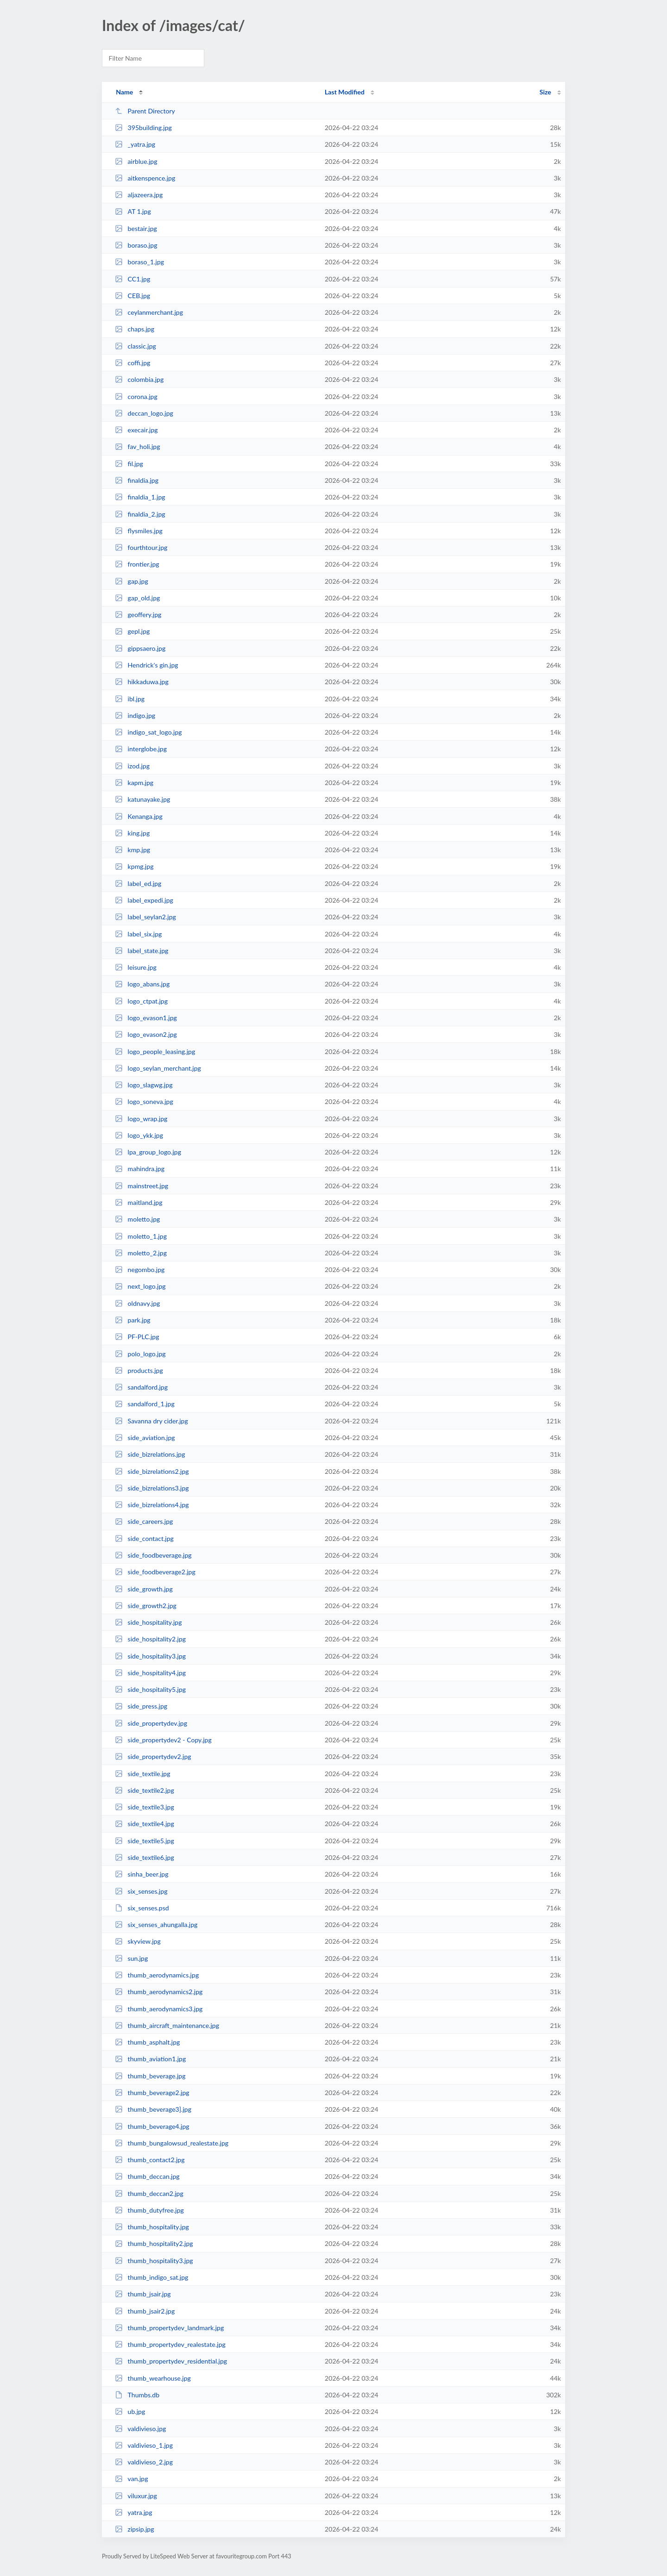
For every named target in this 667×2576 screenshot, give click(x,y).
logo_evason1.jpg (146, 1018)
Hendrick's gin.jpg (146, 665)
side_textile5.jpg (144, 1841)
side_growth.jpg (144, 1589)
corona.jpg (136, 396)
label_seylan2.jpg (145, 917)
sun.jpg (131, 1958)
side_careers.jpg (144, 1521)
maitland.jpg (138, 1202)
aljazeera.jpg (139, 195)
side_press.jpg (141, 1706)
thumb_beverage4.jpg (152, 2126)
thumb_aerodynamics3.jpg (158, 2009)
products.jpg (139, 1370)
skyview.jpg (138, 1941)
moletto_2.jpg (141, 1253)
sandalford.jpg (141, 1387)
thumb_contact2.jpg (149, 2160)
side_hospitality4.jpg (150, 1673)
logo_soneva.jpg (144, 1101)
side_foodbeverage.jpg (153, 1555)
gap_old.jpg (137, 598)
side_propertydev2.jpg (153, 1756)
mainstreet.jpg (141, 1186)
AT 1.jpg (133, 211)
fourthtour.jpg (141, 547)
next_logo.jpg (140, 1286)
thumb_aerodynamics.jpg (157, 1975)
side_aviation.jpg (145, 1437)
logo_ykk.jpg (139, 1135)
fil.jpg (129, 464)
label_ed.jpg (138, 883)
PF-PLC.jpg (137, 1337)
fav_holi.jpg (137, 446)
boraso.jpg (136, 245)
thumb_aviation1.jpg (150, 2059)
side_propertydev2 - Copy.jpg (163, 1740)
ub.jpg (130, 2411)
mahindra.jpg (139, 1169)
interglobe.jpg (141, 749)
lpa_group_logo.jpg (148, 1152)
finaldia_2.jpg (140, 514)
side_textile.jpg (142, 1774)
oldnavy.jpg (137, 1303)
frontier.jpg (137, 564)
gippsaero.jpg (140, 648)
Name (124, 92)
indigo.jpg (135, 715)
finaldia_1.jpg (140, 497)
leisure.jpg (136, 967)
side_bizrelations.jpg (150, 1454)
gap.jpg (131, 581)
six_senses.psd (142, 1908)
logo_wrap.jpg (141, 1119)
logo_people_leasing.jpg (155, 1051)
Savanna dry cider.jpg (151, 1421)
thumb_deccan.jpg (147, 2176)
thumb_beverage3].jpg (153, 2109)
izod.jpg (132, 766)
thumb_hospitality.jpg (152, 2227)
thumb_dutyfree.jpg (149, 2210)
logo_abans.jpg (142, 984)
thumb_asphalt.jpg (147, 2042)
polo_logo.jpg (140, 1354)
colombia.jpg (139, 379)
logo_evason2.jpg (146, 1034)
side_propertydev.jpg (151, 1723)
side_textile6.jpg (144, 1857)
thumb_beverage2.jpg (152, 2092)
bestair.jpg (136, 228)
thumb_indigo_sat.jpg (151, 2277)
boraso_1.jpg (139, 262)
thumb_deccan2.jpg (149, 2193)
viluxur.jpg (136, 2496)
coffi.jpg (132, 363)
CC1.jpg (132, 279)
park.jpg (133, 1320)
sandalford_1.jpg (145, 1404)
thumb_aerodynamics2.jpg (158, 1992)
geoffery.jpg (138, 614)
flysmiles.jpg (139, 531)
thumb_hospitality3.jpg (154, 2260)
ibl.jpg (130, 699)
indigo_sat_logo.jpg (148, 732)
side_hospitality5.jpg (150, 1689)
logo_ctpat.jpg (141, 1001)
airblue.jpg (136, 161)
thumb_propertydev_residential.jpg (171, 2361)
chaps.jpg (134, 329)
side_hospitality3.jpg (150, 1656)
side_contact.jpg (144, 1538)
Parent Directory (145, 111)
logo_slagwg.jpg (143, 1085)
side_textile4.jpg (144, 1824)
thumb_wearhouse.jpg (153, 2378)
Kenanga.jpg (139, 816)
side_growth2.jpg (145, 1605)
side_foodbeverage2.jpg (155, 1572)
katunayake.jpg (142, 799)
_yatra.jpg (135, 144)
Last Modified (345, 92)
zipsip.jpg (134, 2529)
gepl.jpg (132, 631)
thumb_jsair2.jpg (145, 2311)
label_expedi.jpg (144, 900)
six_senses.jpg (141, 1891)
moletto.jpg (137, 1219)
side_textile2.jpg (144, 1790)
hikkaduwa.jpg (142, 682)
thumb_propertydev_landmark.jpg (169, 2328)
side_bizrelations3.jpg (152, 1488)
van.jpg (131, 2478)
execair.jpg (136, 430)
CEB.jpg (132, 295)
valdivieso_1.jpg (144, 2445)
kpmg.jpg (134, 866)
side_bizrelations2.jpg (152, 1471)
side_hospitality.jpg (148, 1622)
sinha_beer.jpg (141, 1874)
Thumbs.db (137, 2395)
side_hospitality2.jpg (150, 1639)
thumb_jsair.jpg (142, 2294)
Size (545, 92)
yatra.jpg (133, 2512)
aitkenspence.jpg (145, 178)
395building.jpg (143, 127)
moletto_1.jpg (141, 1236)
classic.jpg (135, 346)
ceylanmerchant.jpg (149, 312)
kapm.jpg (134, 782)
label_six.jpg (138, 934)
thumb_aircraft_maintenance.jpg (167, 2025)
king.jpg (132, 833)
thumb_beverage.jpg (150, 2076)
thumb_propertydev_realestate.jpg (170, 2344)
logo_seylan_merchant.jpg (158, 1068)
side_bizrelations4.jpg (152, 1505)
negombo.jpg (139, 1269)
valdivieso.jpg (140, 2429)
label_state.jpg (141, 950)
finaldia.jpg (136, 480)
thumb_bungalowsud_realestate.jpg (171, 2143)
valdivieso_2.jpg (144, 2462)
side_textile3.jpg (144, 1807)
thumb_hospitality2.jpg (154, 2243)
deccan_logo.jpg (144, 413)
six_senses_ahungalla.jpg (156, 1924)
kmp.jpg (132, 850)
